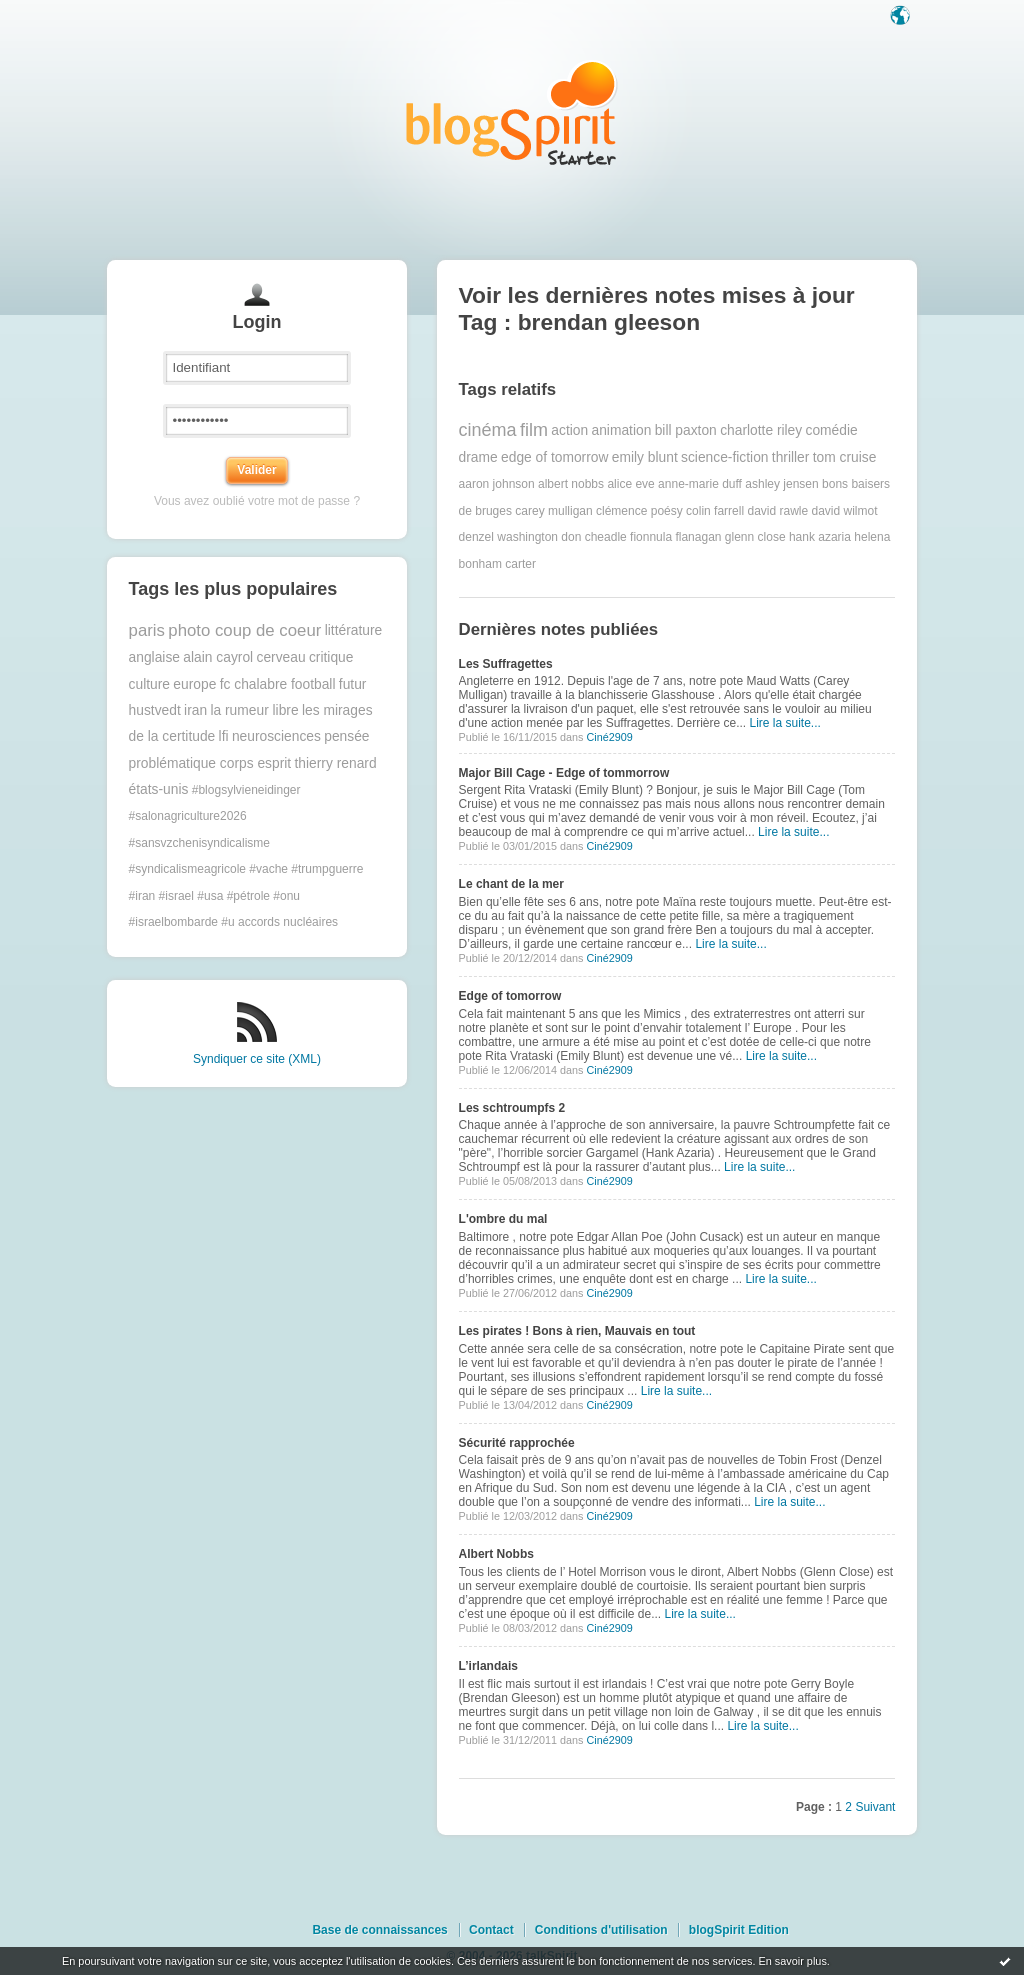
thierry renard (336, 763)
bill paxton (686, 430)
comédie (832, 430)
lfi (224, 736)
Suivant (875, 1807)
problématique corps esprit (210, 763)
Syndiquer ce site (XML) (257, 1059)
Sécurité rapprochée (517, 1443)
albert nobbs (571, 484)
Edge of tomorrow (510, 996)
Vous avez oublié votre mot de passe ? (257, 501)
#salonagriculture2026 (188, 816)
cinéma (488, 430)
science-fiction (724, 457)
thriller (791, 457)
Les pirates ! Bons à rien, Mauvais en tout (577, 1331)
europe (194, 684)
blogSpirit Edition (739, 1930)
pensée (346, 736)
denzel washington (508, 537)
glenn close (755, 537)
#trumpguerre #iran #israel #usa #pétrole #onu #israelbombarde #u (246, 895)
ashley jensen (781, 484)
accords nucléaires (288, 922)
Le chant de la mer (511, 884)
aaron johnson (497, 484)
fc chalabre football (278, 684)
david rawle (777, 511)
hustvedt (155, 710)
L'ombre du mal (503, 1219)
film (534, 430)
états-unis (159, 789)
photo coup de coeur (244, 630)
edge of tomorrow (554, 457)
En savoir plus (792, 1961)
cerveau (280, 657)
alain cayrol (218, 657)
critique (331, 657)
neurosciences (276, 736)
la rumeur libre (254, 710)
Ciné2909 (609, 737)
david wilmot (845, 511)
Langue (902, 17)
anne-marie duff (700, 484)
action (569, 430)
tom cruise (845, 457)
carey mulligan (553, 511)
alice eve (630, 484)
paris (147, 630)
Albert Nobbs (496, 1554)
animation (621, 430)
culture (149, 684)
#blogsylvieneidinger (246, 790)
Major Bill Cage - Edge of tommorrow (564, 773)
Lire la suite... (785, 723)
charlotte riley (761, 430)
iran (195, 710)
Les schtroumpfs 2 (512, 1108)
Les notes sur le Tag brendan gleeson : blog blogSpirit (512, 112)
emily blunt (645, 457)
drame (478, 457)
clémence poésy (639, 511)
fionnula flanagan (675, 537)
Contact (491, 1930)
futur (353, 684)
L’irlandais (488, 1666)
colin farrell (715, 511)
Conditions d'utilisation (601, 1930)
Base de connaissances (379, 1930)
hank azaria (820, 537)
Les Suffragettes (506, 664)
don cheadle (593, 537)
